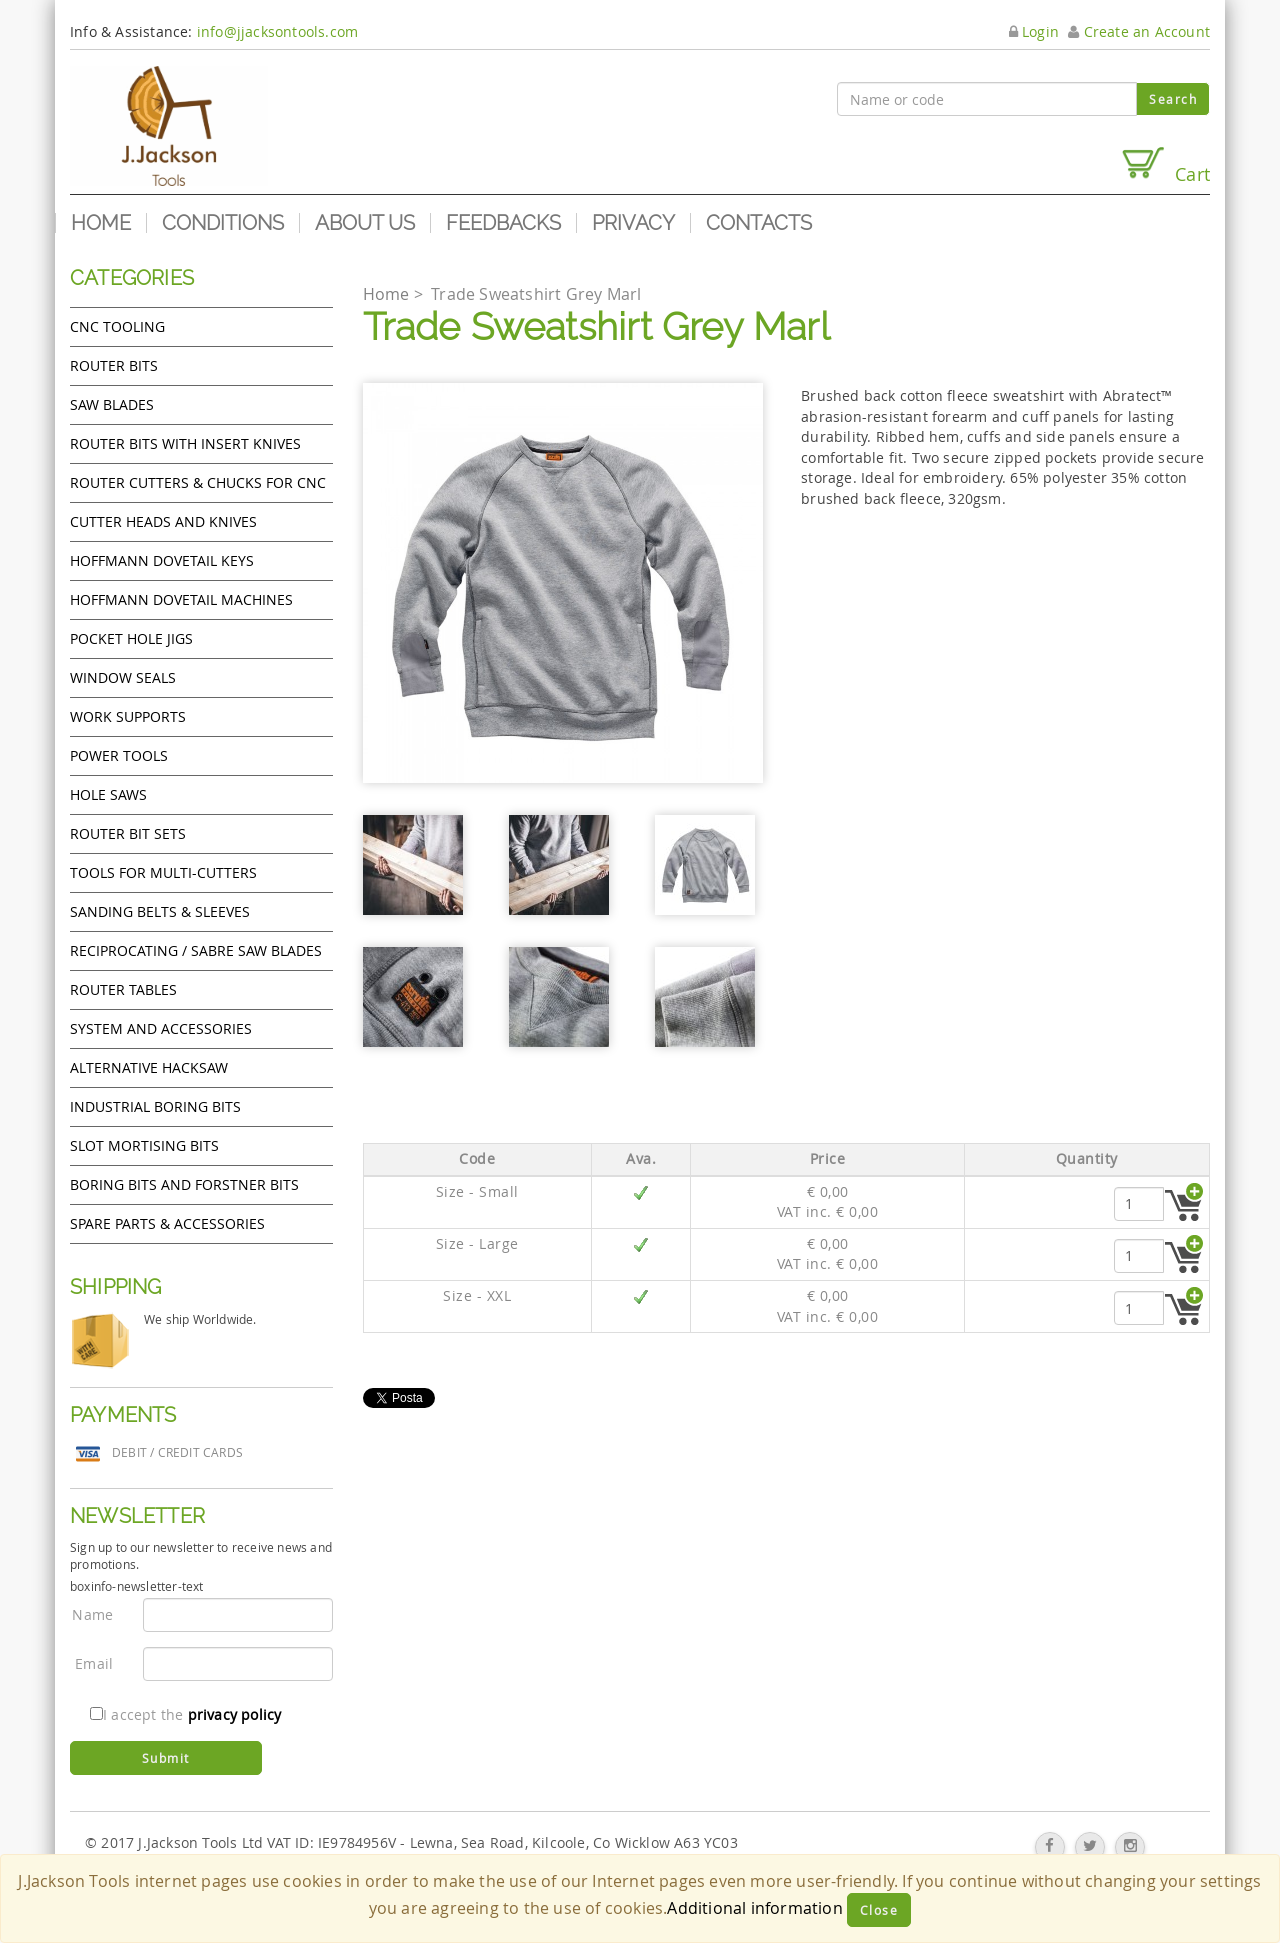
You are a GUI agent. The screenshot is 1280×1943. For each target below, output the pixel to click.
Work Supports (128, 716)
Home (101, 223)
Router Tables (123, 989)
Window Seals (123, 677)
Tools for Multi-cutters (163, 872)
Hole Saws (108, 794)
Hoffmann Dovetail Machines (181, 599)
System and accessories (161, 1028)
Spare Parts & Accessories (167, 1223)
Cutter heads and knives (163, 521)
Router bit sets (128, 833)
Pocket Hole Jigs (131, 638)
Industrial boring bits (155, 1106)
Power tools (119, 755)
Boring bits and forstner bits (184, 1184)
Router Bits (114, 365)
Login (1034, 31)
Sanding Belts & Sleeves (160, 911)
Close (879, 1910)
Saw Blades (112, 404)
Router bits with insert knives (185, 443)
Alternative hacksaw (149, 1067)
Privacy (633, 223)
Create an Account (1139, 31)
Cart (1165, 165)
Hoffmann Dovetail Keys (162, 560)
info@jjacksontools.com (277, 31)
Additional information (754, 1908)
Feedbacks (503, 223)
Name (92, 1614)
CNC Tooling (117, 326)
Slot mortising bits (144, 1145)
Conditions (223, 223)
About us (365, 223)
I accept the (185, 1714)
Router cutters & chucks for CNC (198, 482)
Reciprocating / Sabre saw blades (196, 950)
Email (94, 1663)
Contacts (759, 223)
